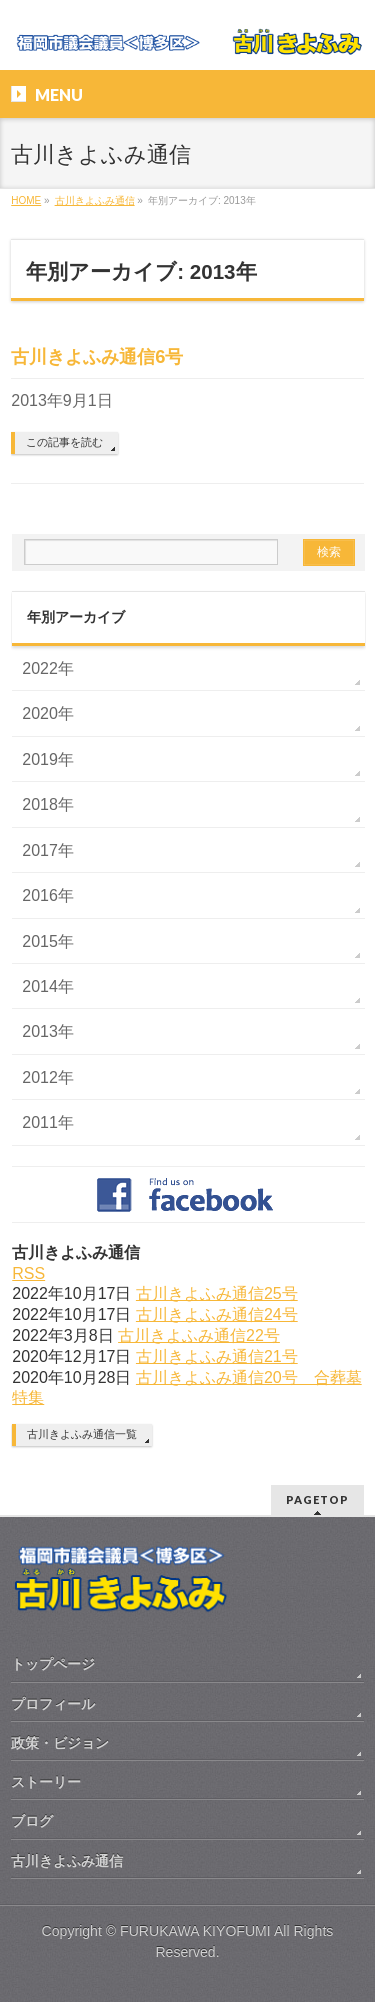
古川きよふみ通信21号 (217, 1356)
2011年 (48, 1122)
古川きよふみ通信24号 (217, 1314)
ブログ (32, 1821)
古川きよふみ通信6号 (97, 356)
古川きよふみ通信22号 (199, 1335)
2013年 (48, 1031)
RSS (28, 1273)
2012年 (48, 1077)
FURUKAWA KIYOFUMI (195, 1931)
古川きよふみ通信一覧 (82, 1434)
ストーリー (46, 1782)
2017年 (48, 850)
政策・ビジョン (60, 1743)
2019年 (48, 759)
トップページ (53, 1664)
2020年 (48, 713)
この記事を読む (64, 442)
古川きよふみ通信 (67, 1861)
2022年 (48, 668)
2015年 (48, 941)
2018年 (48, 804)
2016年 (48, 895)
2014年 (48, 986)
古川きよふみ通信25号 (217, 1293)
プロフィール (53, 1704)
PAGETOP (317, 1499)
